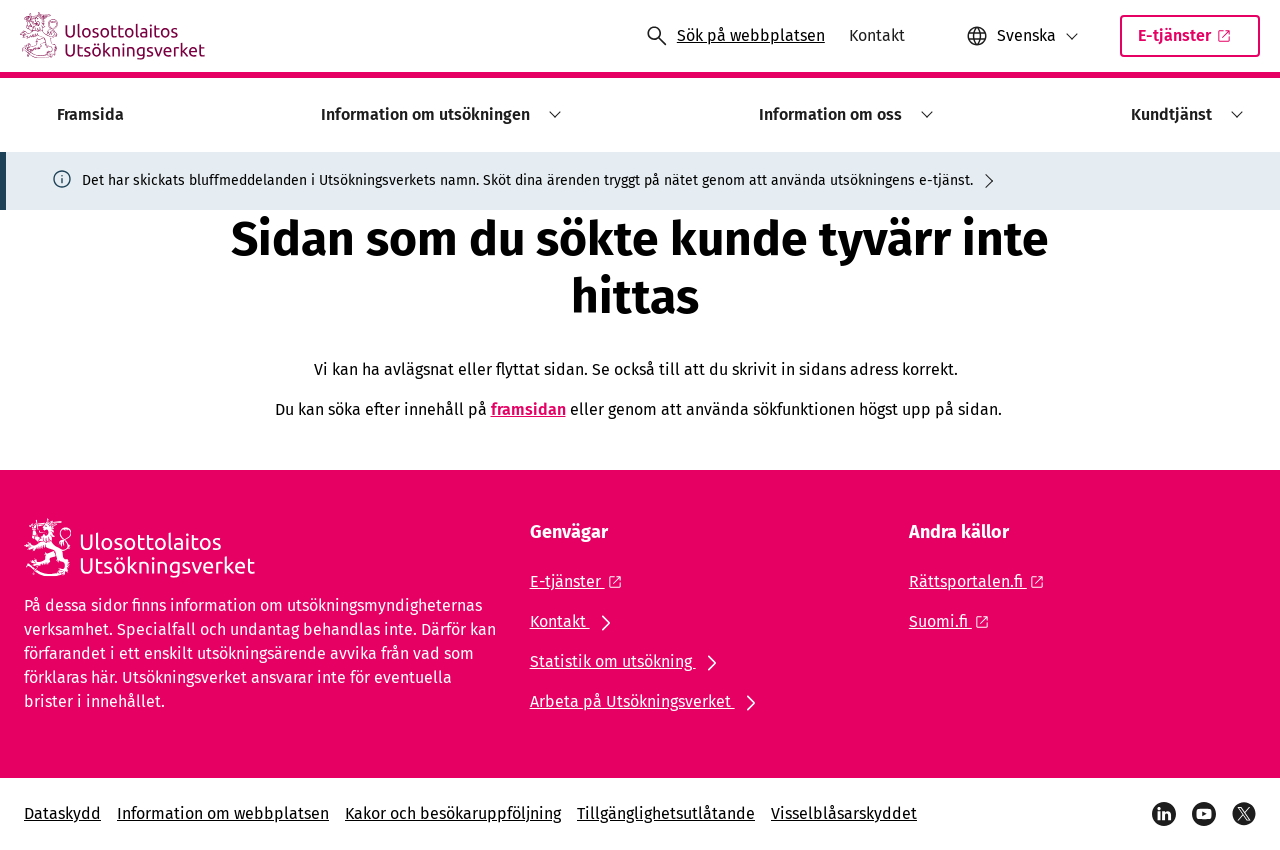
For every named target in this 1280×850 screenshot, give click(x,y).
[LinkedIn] (1164, 814)
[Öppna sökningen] (735, 36)
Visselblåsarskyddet (844, 813)
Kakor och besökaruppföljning (453, 813)
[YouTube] (1204, 814)
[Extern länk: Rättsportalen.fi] (982, 581)
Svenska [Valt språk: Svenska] (1026, 35)
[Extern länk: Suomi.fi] (954, 621)
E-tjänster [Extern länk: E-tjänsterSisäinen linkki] (1195, 41)
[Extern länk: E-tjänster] (581, 581)
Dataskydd (62, 813)
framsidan (528, 409)
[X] (1244, 814)
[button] (1022, 36)
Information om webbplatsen (223, 813)
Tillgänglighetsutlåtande (666, 813)
